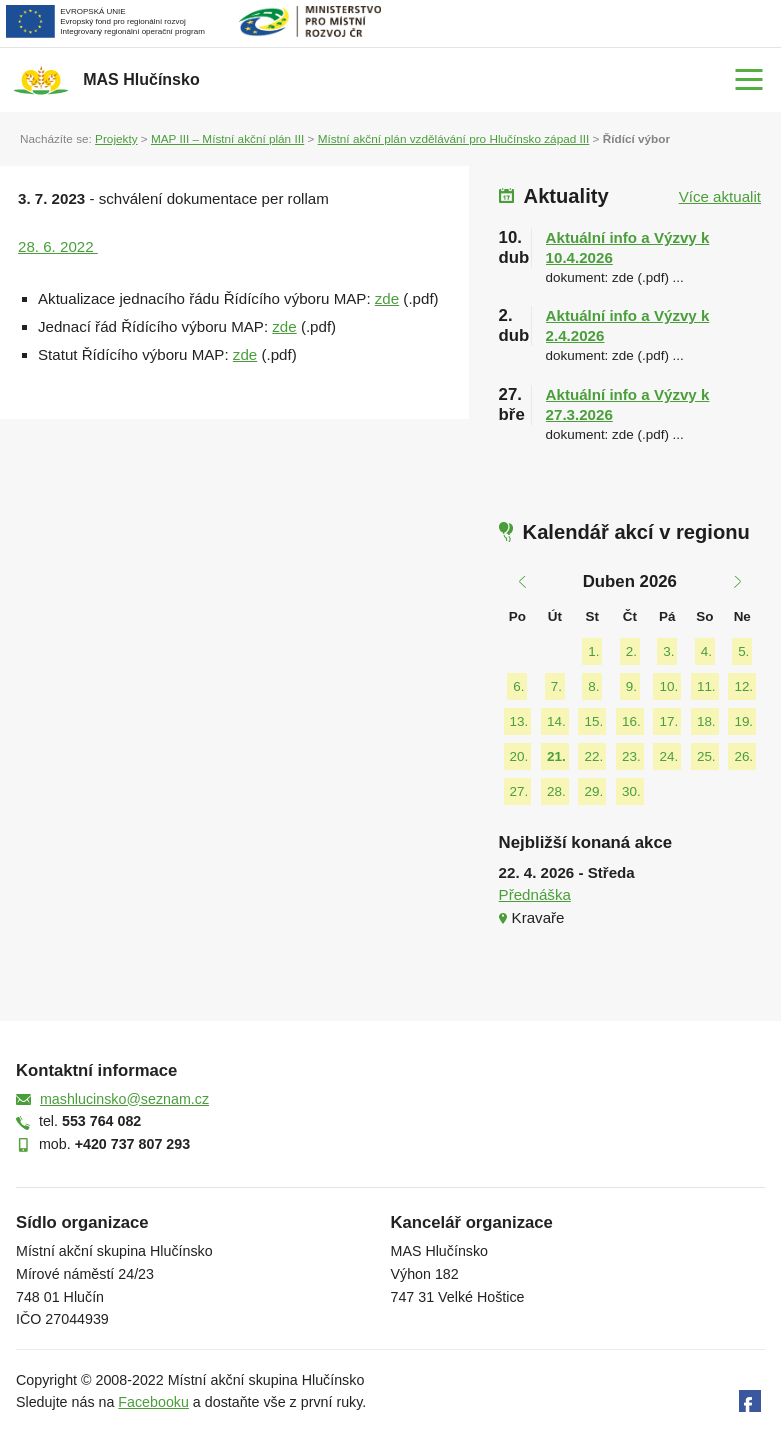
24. (668, 756)
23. (631, 756)
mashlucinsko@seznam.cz (124, 1099)
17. (668, 721)
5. (743, 651)
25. (706, 756)
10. (668, 686)
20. (519, 756)
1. (593, 651)
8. (593, 686)
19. (743, 721)
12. (743, 686)
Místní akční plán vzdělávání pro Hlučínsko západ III (454, 138)
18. (706, 721)
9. (631, 686)
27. (519, 791)
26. (743, 756)
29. (593, 791)
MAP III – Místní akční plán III (227, 138)
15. (593, 721)
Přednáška (535, 894)
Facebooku (153, 1402)
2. (631, 651)
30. (631, 791)
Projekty (116, 138)
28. (556, 791)
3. (668, 651)
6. (518, 686)
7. (556, 686)
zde (387, 298)
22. (593, 756)
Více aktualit (720, 196)
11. (706, 686)
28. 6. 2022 (58, 246)
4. (706, 651)
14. (556, 721)
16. (631, 721)
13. (519, 721)
